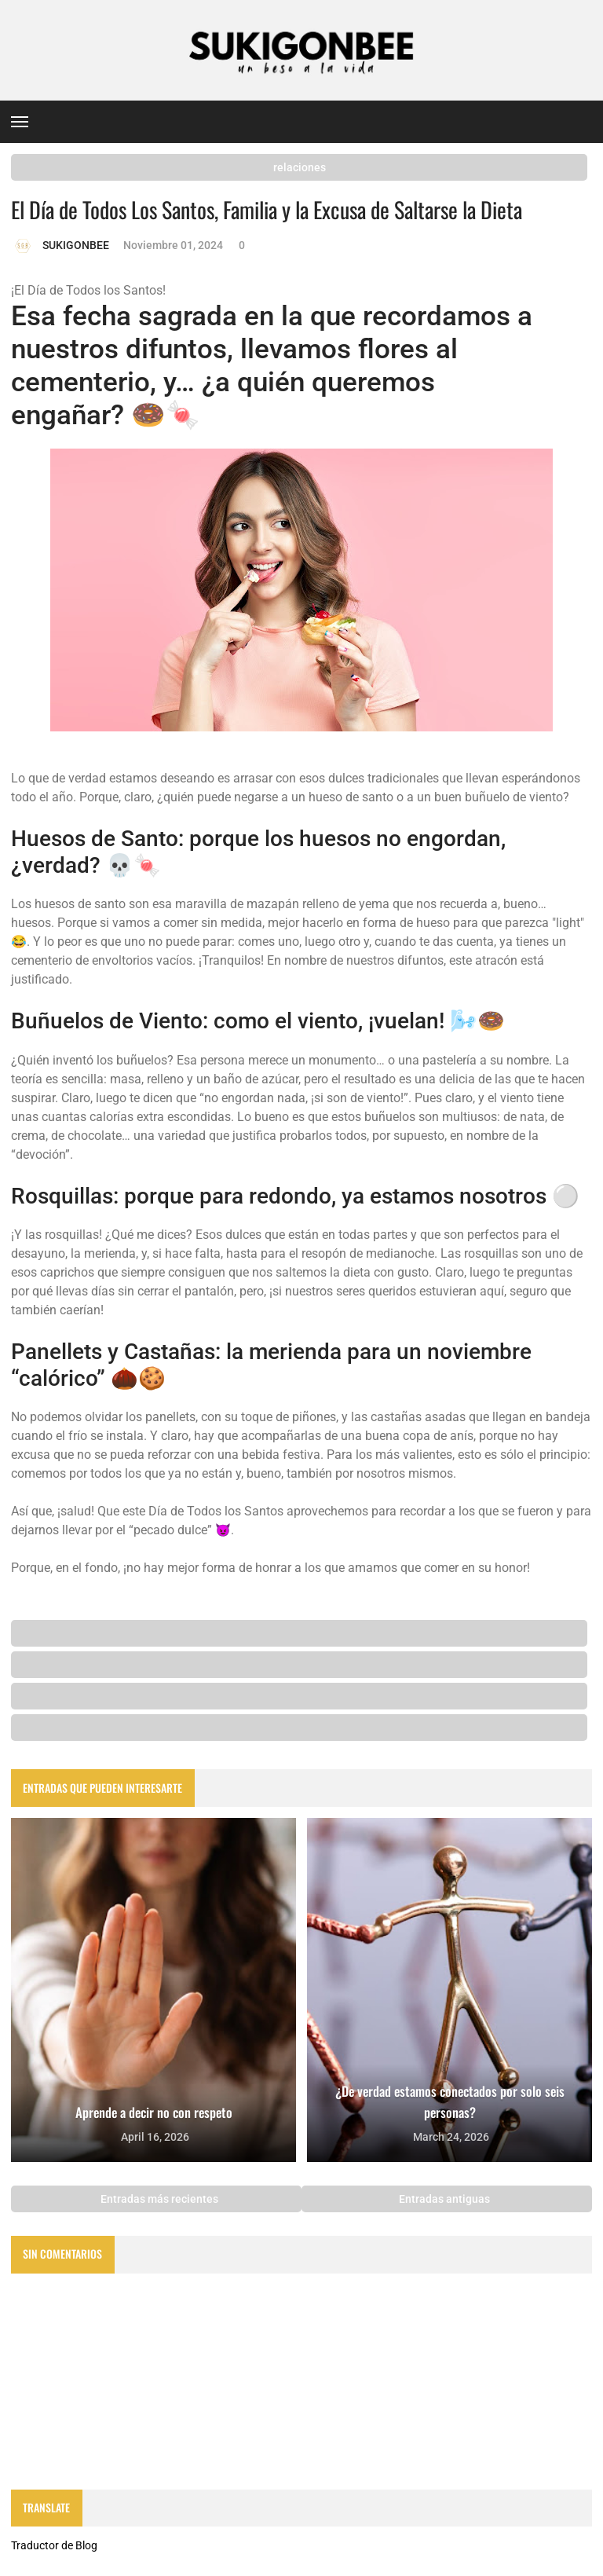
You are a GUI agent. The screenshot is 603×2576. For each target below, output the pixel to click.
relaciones (299, 167)
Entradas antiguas (445, 2199)
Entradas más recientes (158, 2199)
